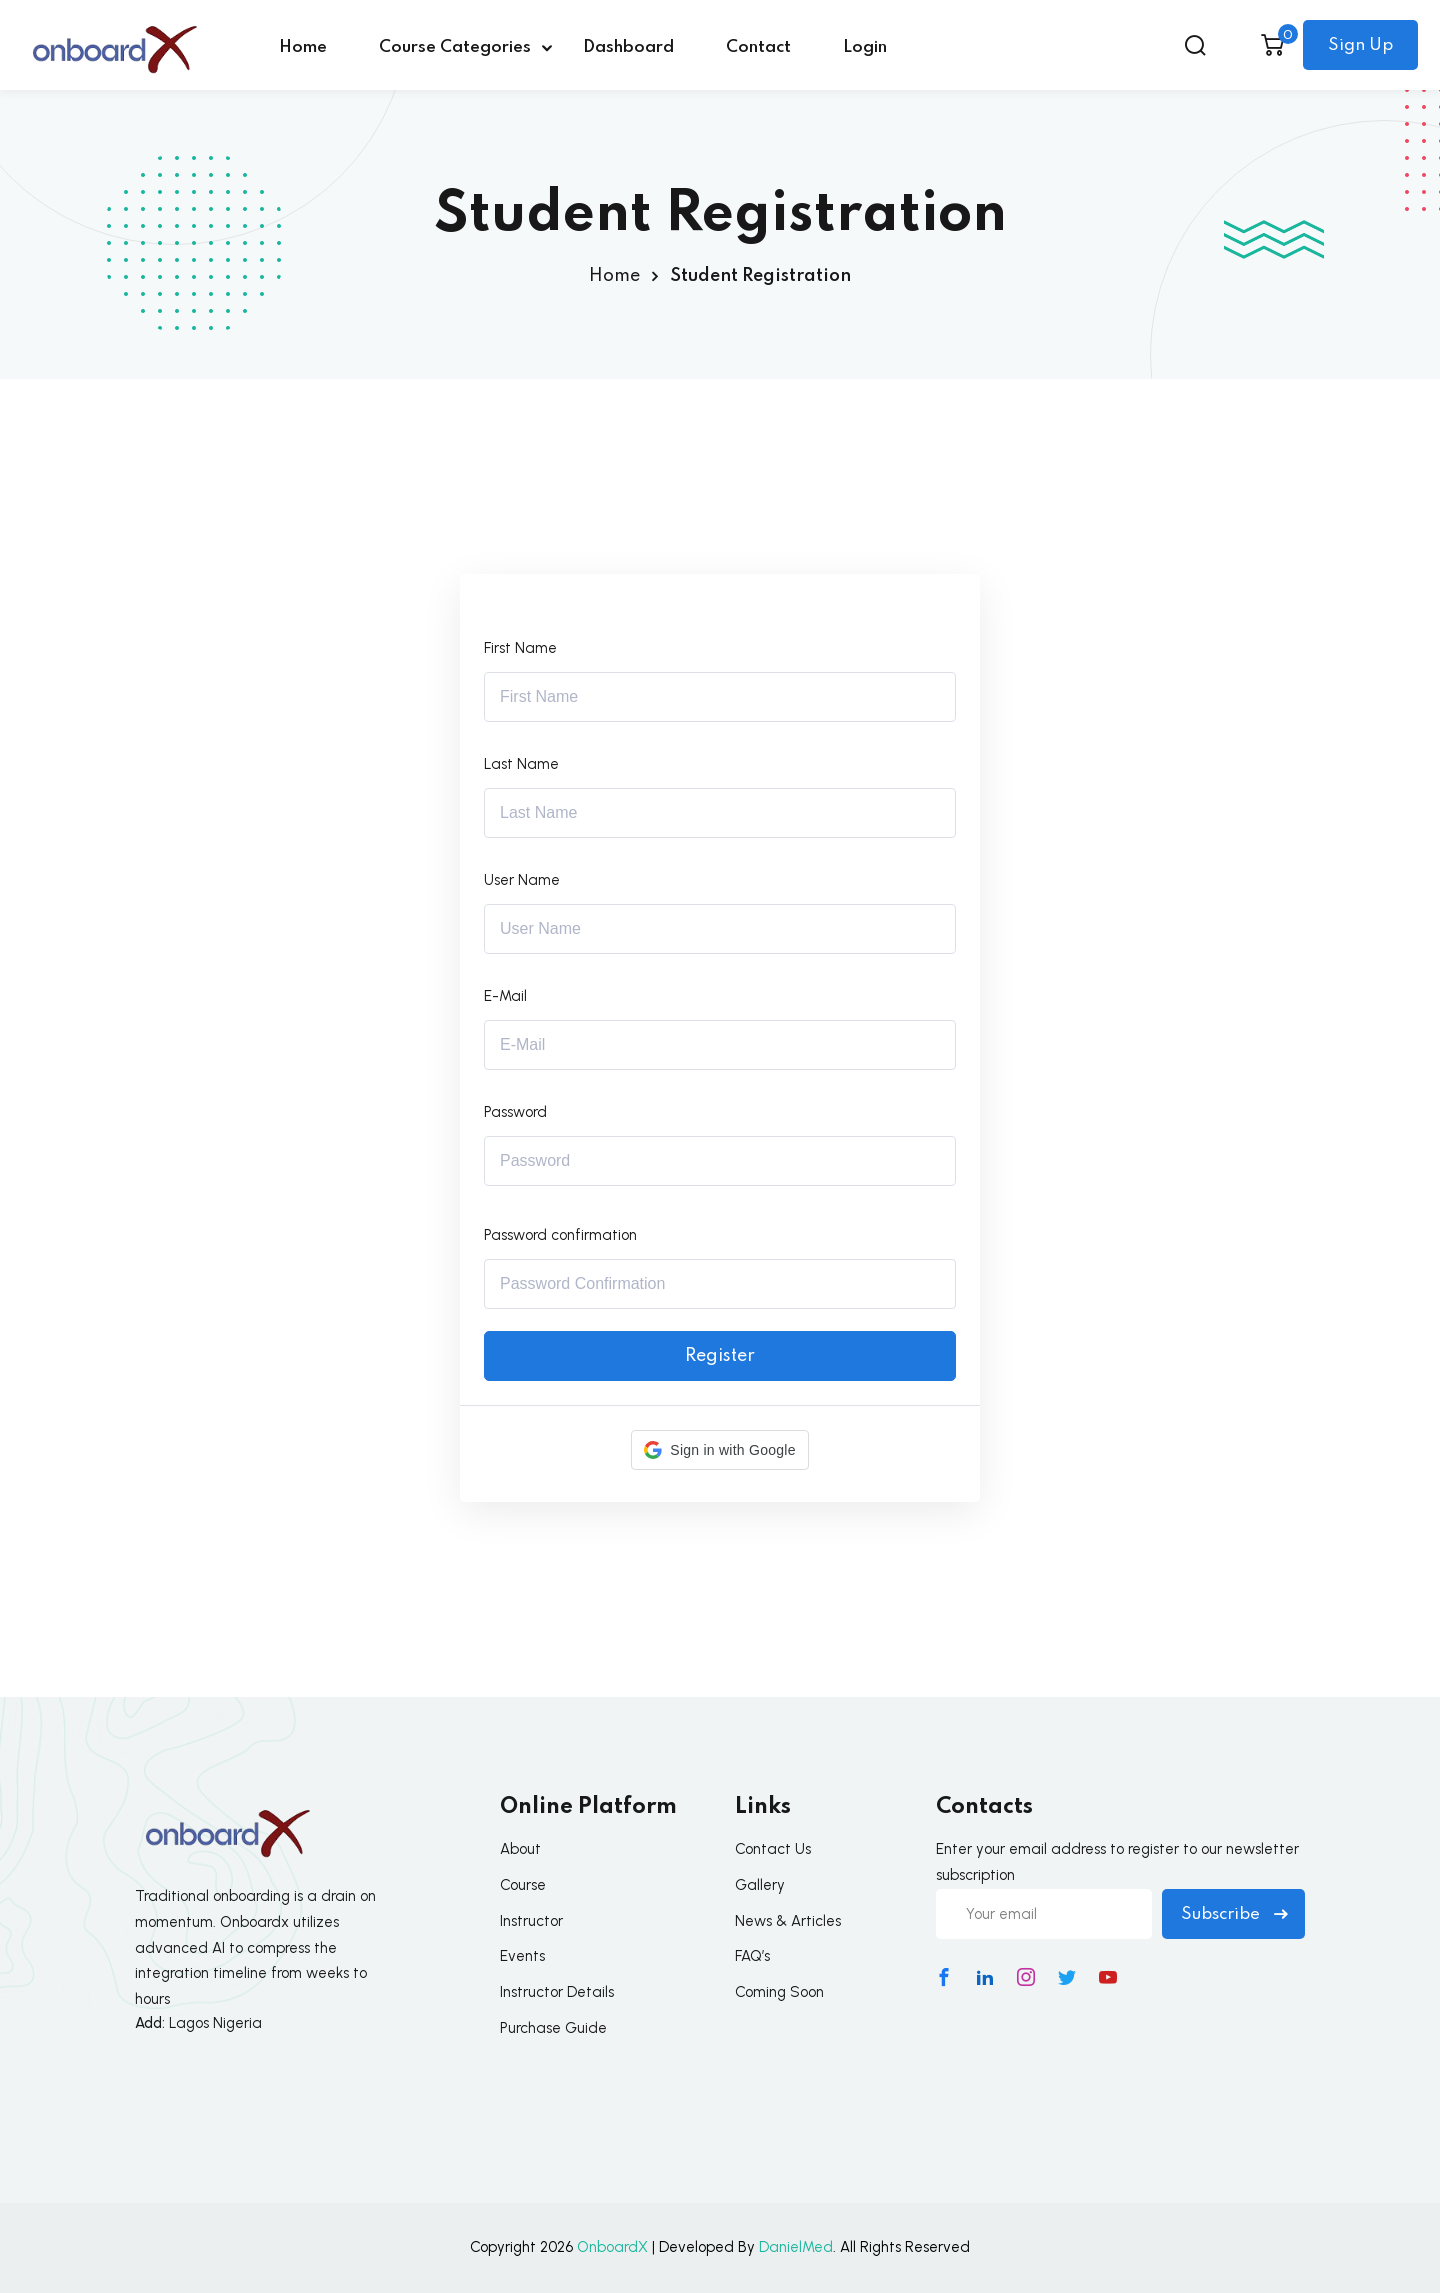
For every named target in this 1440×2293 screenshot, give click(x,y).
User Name (522, 880)
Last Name (521, 764)
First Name (520, 648)
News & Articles (788, 1921)
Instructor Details (557, 1992)
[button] (719, 1450)
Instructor (531, 1921)
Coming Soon (779, 1992)
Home (303, 47)
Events (522, 1956)
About (520, 1849)
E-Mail (505, 996)
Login (865, 47)
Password (515, 1112)
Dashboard (628, 47)
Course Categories (455, 47)
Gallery (760, 1885)
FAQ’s (752, 1956)
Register (720, 1356)
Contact (758, 47)
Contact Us (773, 1849)
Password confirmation (560, 1235)
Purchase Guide (553, 2028)
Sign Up (1360, 45)
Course (523, 1885)
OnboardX (612, 2247)
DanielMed (796, 2247)
